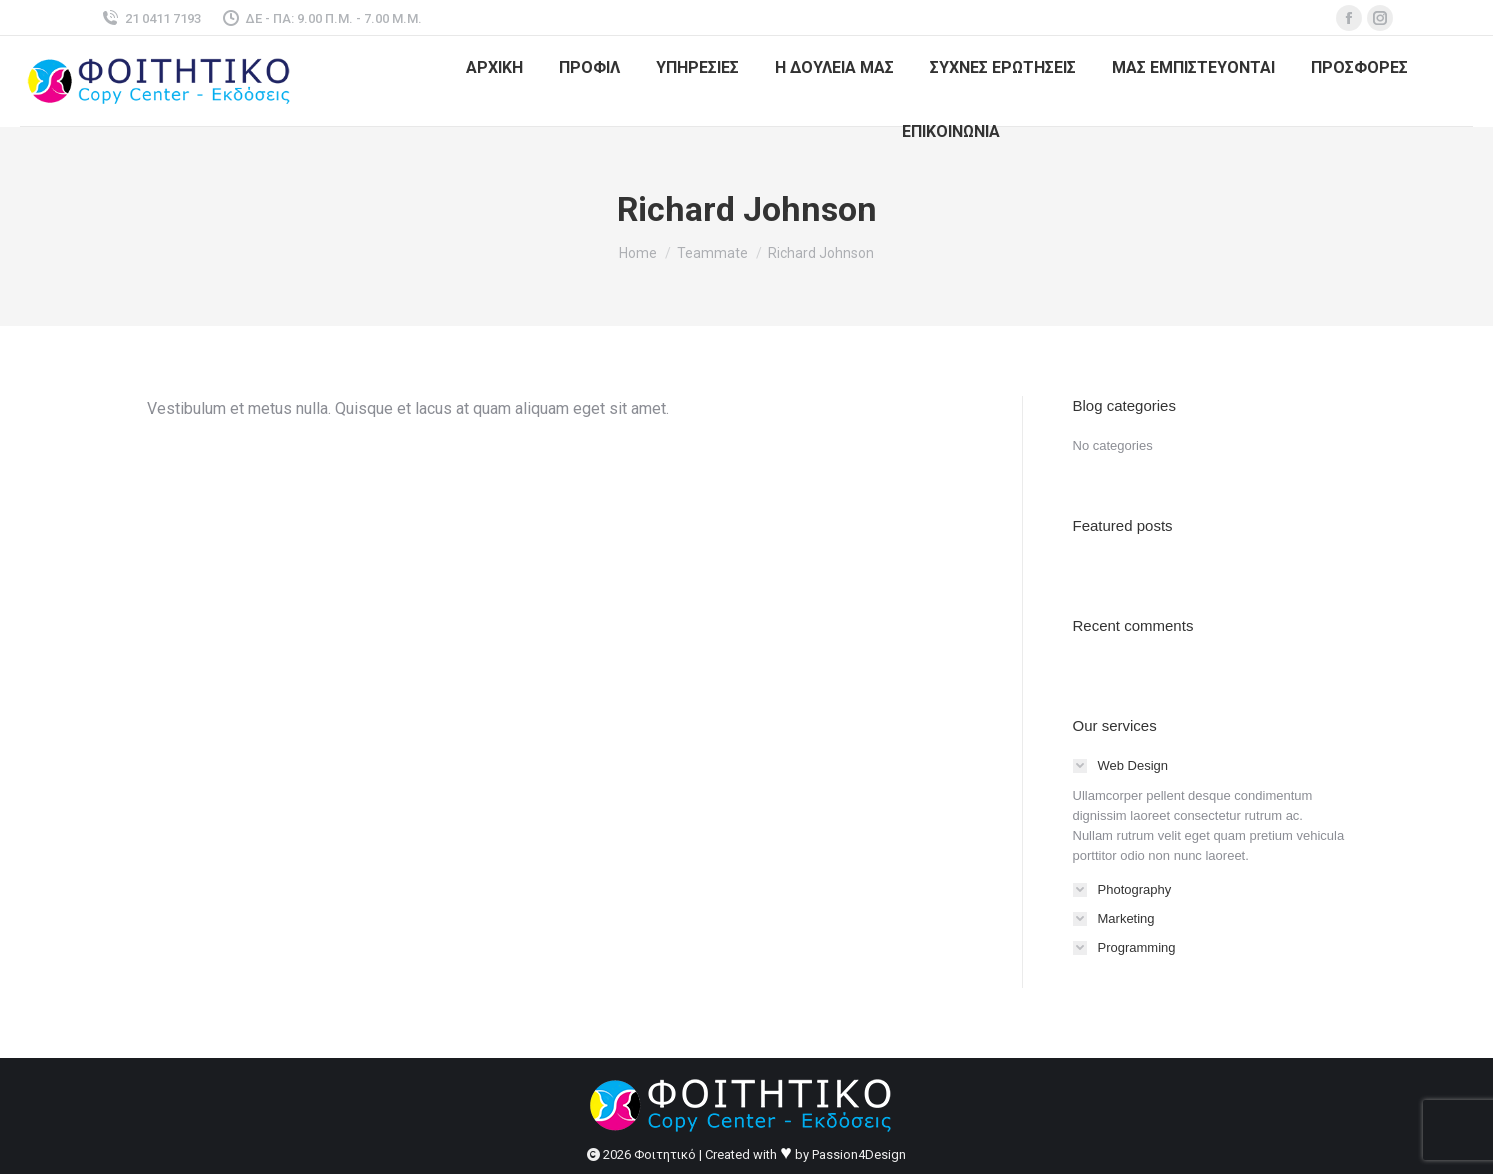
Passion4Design (859, 1154)
